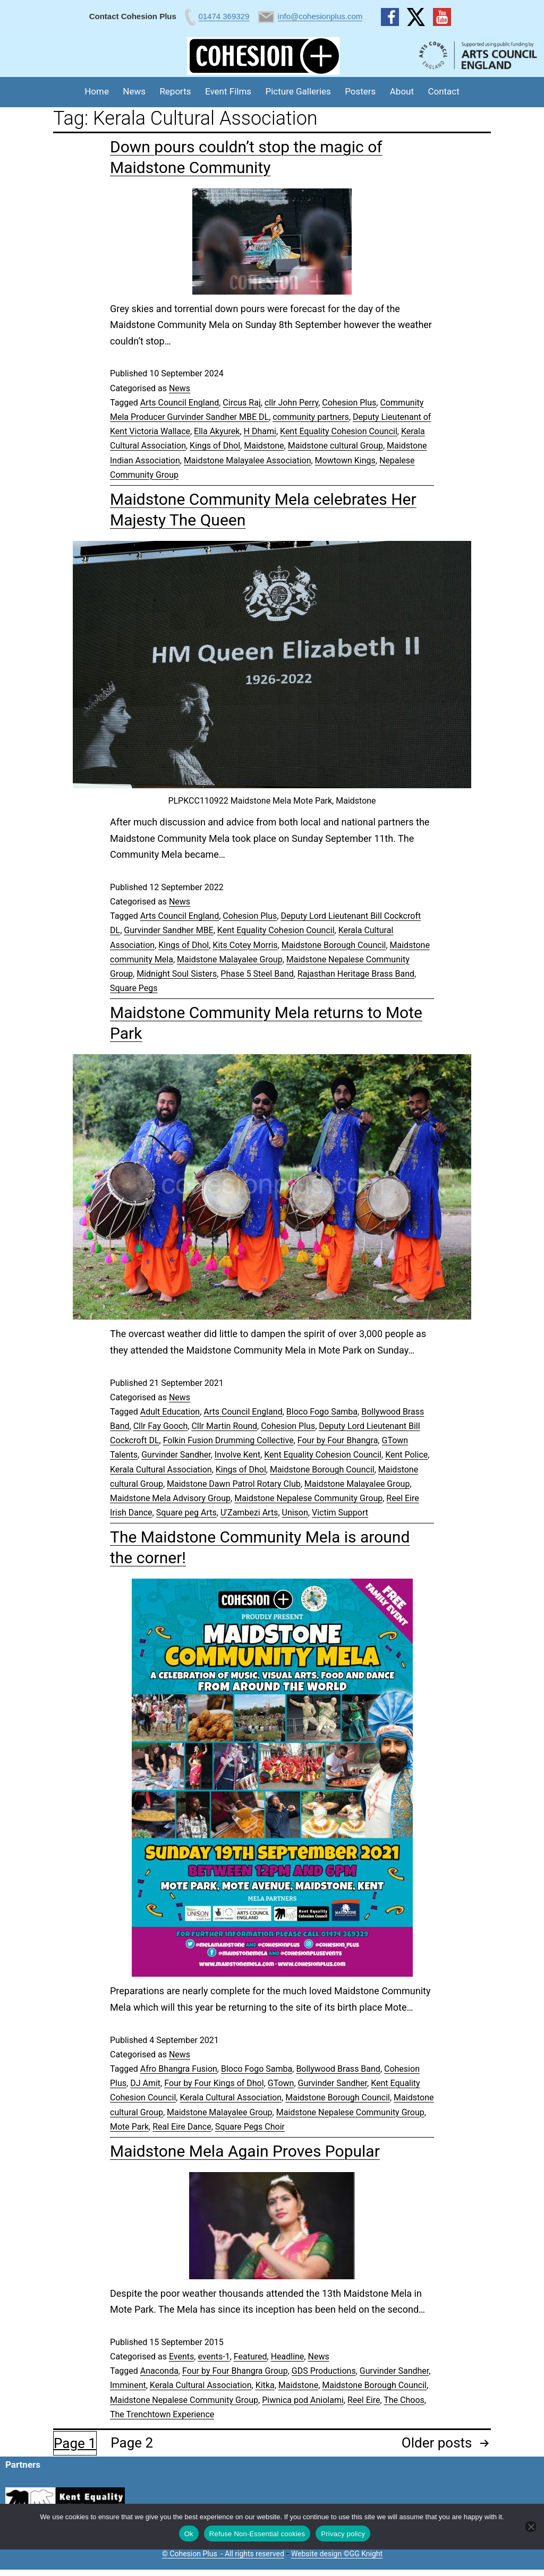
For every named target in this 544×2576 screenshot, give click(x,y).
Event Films (228, 91)
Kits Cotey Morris (244, 945)
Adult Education (170, 1412)
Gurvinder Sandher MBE (168, 930)
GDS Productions (324, 2371)
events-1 (214, 2356)
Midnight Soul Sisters (177, 974)
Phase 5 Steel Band (256, 974)
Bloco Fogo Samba (322, 1412)
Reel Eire (363, 2400)
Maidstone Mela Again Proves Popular (245, 2151)
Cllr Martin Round (224, 1426)
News (134, 91)
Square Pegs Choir (250, 2127)
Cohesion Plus (349, 403)
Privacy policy (343, 2534)
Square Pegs (134, 988)
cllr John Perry (291, 403)
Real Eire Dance (181, 2127)
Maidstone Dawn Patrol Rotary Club (234, 1484)
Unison (295, 1512)
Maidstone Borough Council (334, 945)
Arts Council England (179, 403)
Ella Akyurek (217, 431)
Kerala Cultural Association (161, 1469)
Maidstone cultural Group (335, 446)
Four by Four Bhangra (338, 1440)
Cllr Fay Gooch (160, 1426)
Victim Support (340, 1512)
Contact (443, 91)
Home (96, 91)
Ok (188, 2534)
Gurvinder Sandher (175, 1455)
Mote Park (129, 2127)
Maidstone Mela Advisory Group (170, 1498)
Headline (287, 2356)
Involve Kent (237, 1455)
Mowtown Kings (345, 460)
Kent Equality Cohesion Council (338, 431)
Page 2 (131, 2443)
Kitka (265, 2385)
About (402, 91)
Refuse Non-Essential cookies (257, 2534)
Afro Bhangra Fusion (178, 2069)
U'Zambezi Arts (249, 1512)
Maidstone (264, 446)
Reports (175, 91)
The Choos (404, 2400)
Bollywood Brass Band (338, 2069)
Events (181, 2356)
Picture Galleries (297, 91)
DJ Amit (145, 2083)
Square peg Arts (186, 1512)
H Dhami (260, 431)
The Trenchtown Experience (162, 2414)
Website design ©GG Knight (336, 2553)
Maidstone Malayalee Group (230, 959)
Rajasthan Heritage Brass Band (356, 974)
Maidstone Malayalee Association (247, 460)
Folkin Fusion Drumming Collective (228, 1440)
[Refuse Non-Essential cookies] (530, 2526)
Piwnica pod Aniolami (303, 2400)
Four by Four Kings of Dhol (214, 2083)
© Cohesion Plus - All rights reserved (223, 2553)
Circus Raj (241, 403)
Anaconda (159, 2371)
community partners (311, 417)
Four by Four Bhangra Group (235, 2371)
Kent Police (406, 1455)
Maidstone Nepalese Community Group (308, 1498)
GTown (281, 2083)
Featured (250, 2356)
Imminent (128, 2385)
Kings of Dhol (215, 446)
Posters (360, 91)
